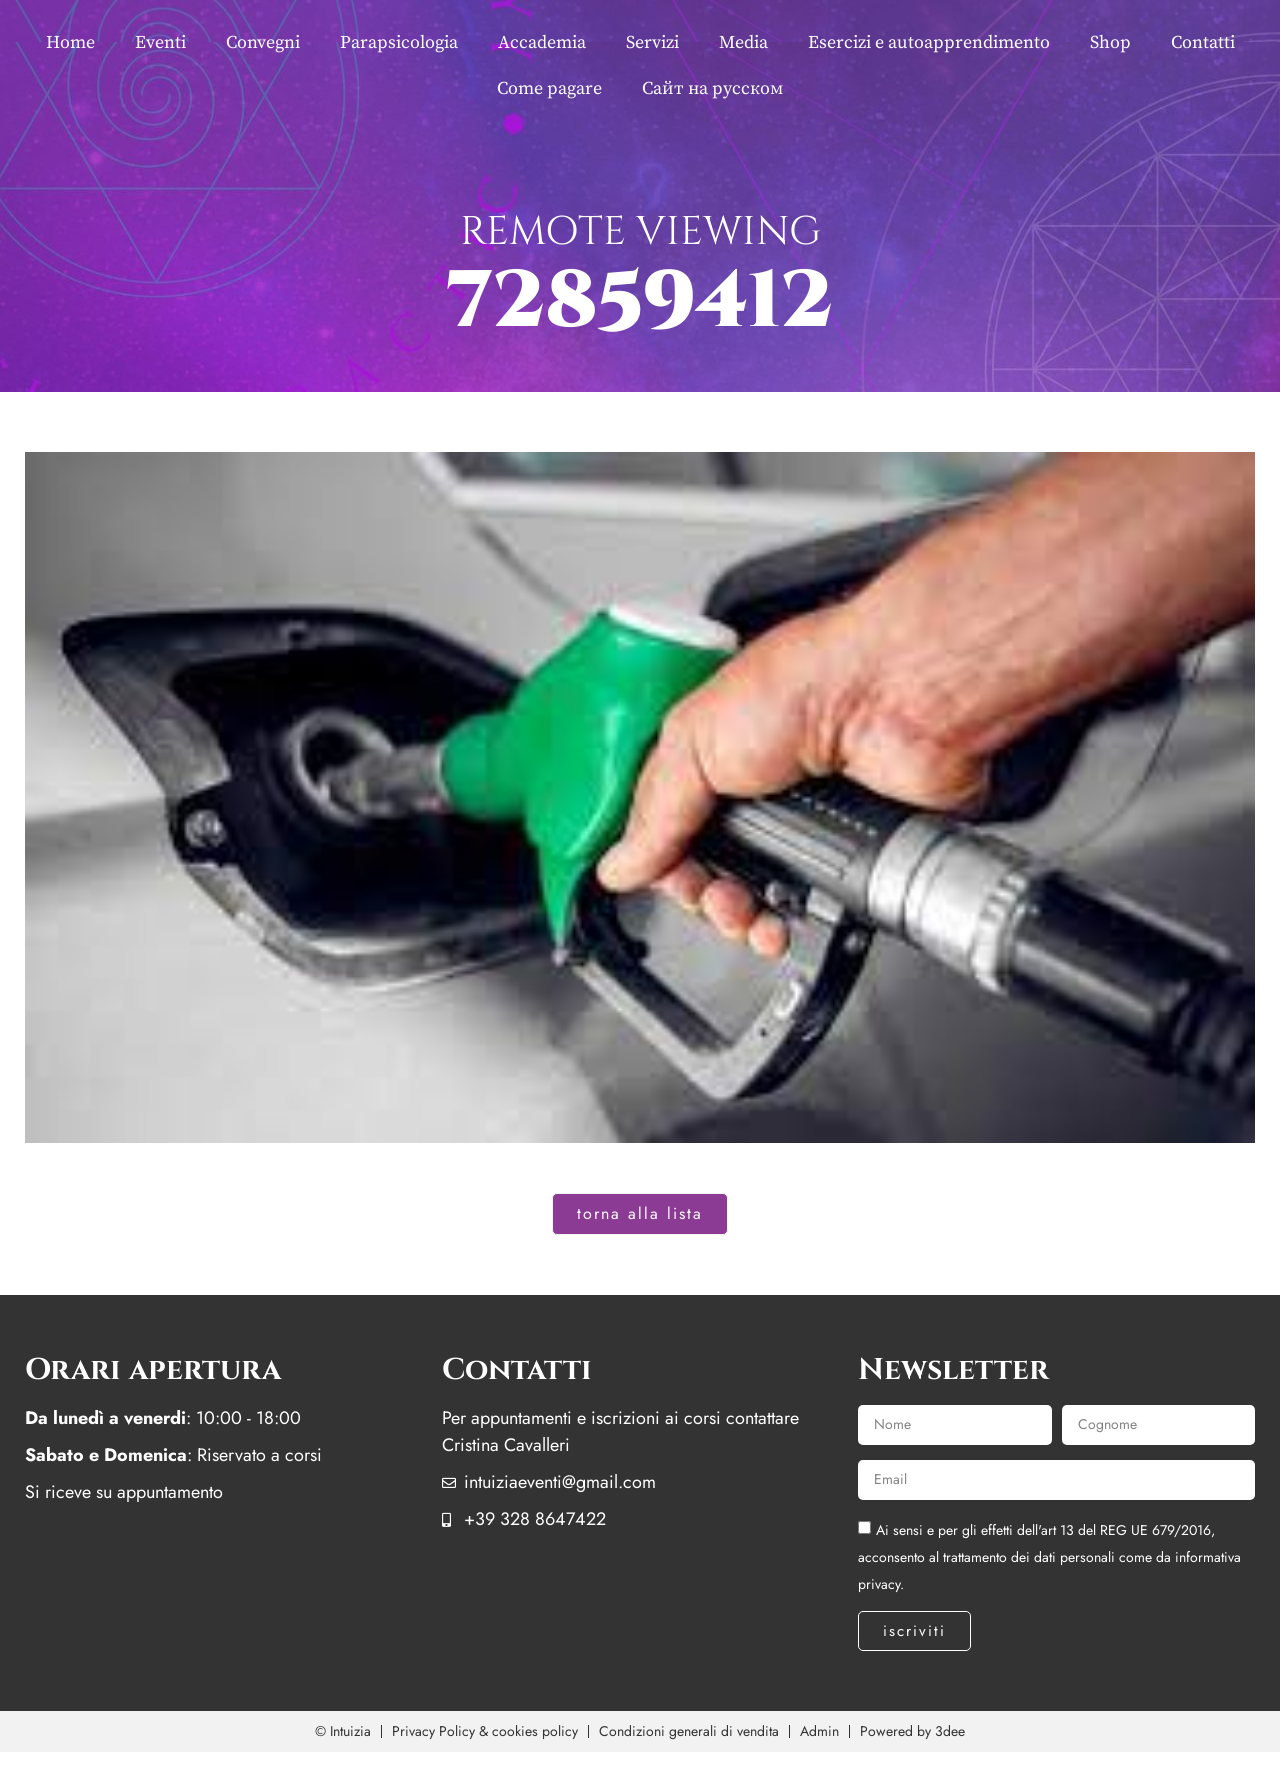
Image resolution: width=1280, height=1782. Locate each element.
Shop (1110, 42)
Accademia (542, 42)
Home (70, 42)
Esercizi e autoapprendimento (929, 42)
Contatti (1203, 42)
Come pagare (549, 88)
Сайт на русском (712, 88)
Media (743, 42)
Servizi (652, 42)
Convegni (263, 42)
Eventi (160, 42)
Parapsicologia (399, 42)
